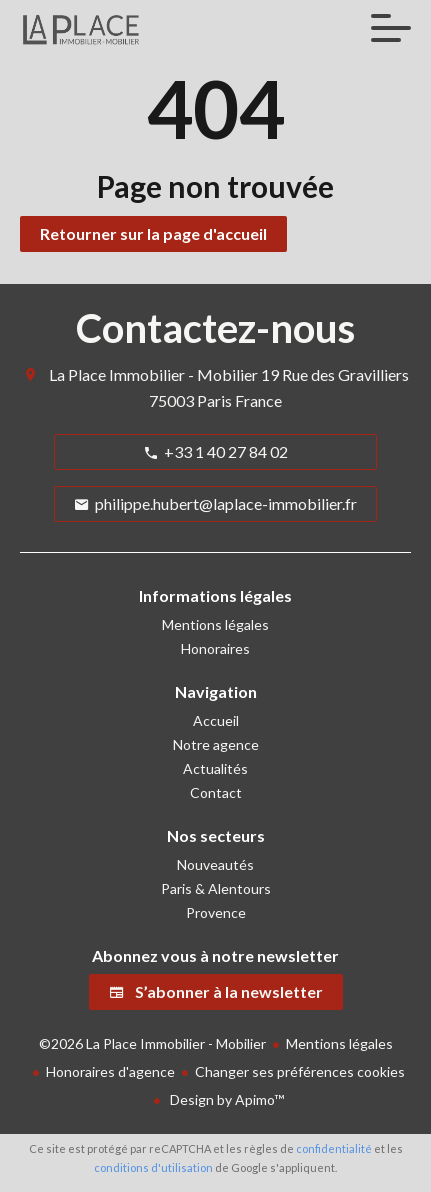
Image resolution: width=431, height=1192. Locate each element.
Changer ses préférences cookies (300, 1071)
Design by (225, 1099)
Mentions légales (339, 1043)
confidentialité (334, 1148)
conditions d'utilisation (153, 1167)
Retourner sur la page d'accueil (153, 233)
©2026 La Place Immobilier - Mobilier (152, 1043)
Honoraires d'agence (110, 1071)
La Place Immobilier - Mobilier (153, 374)
